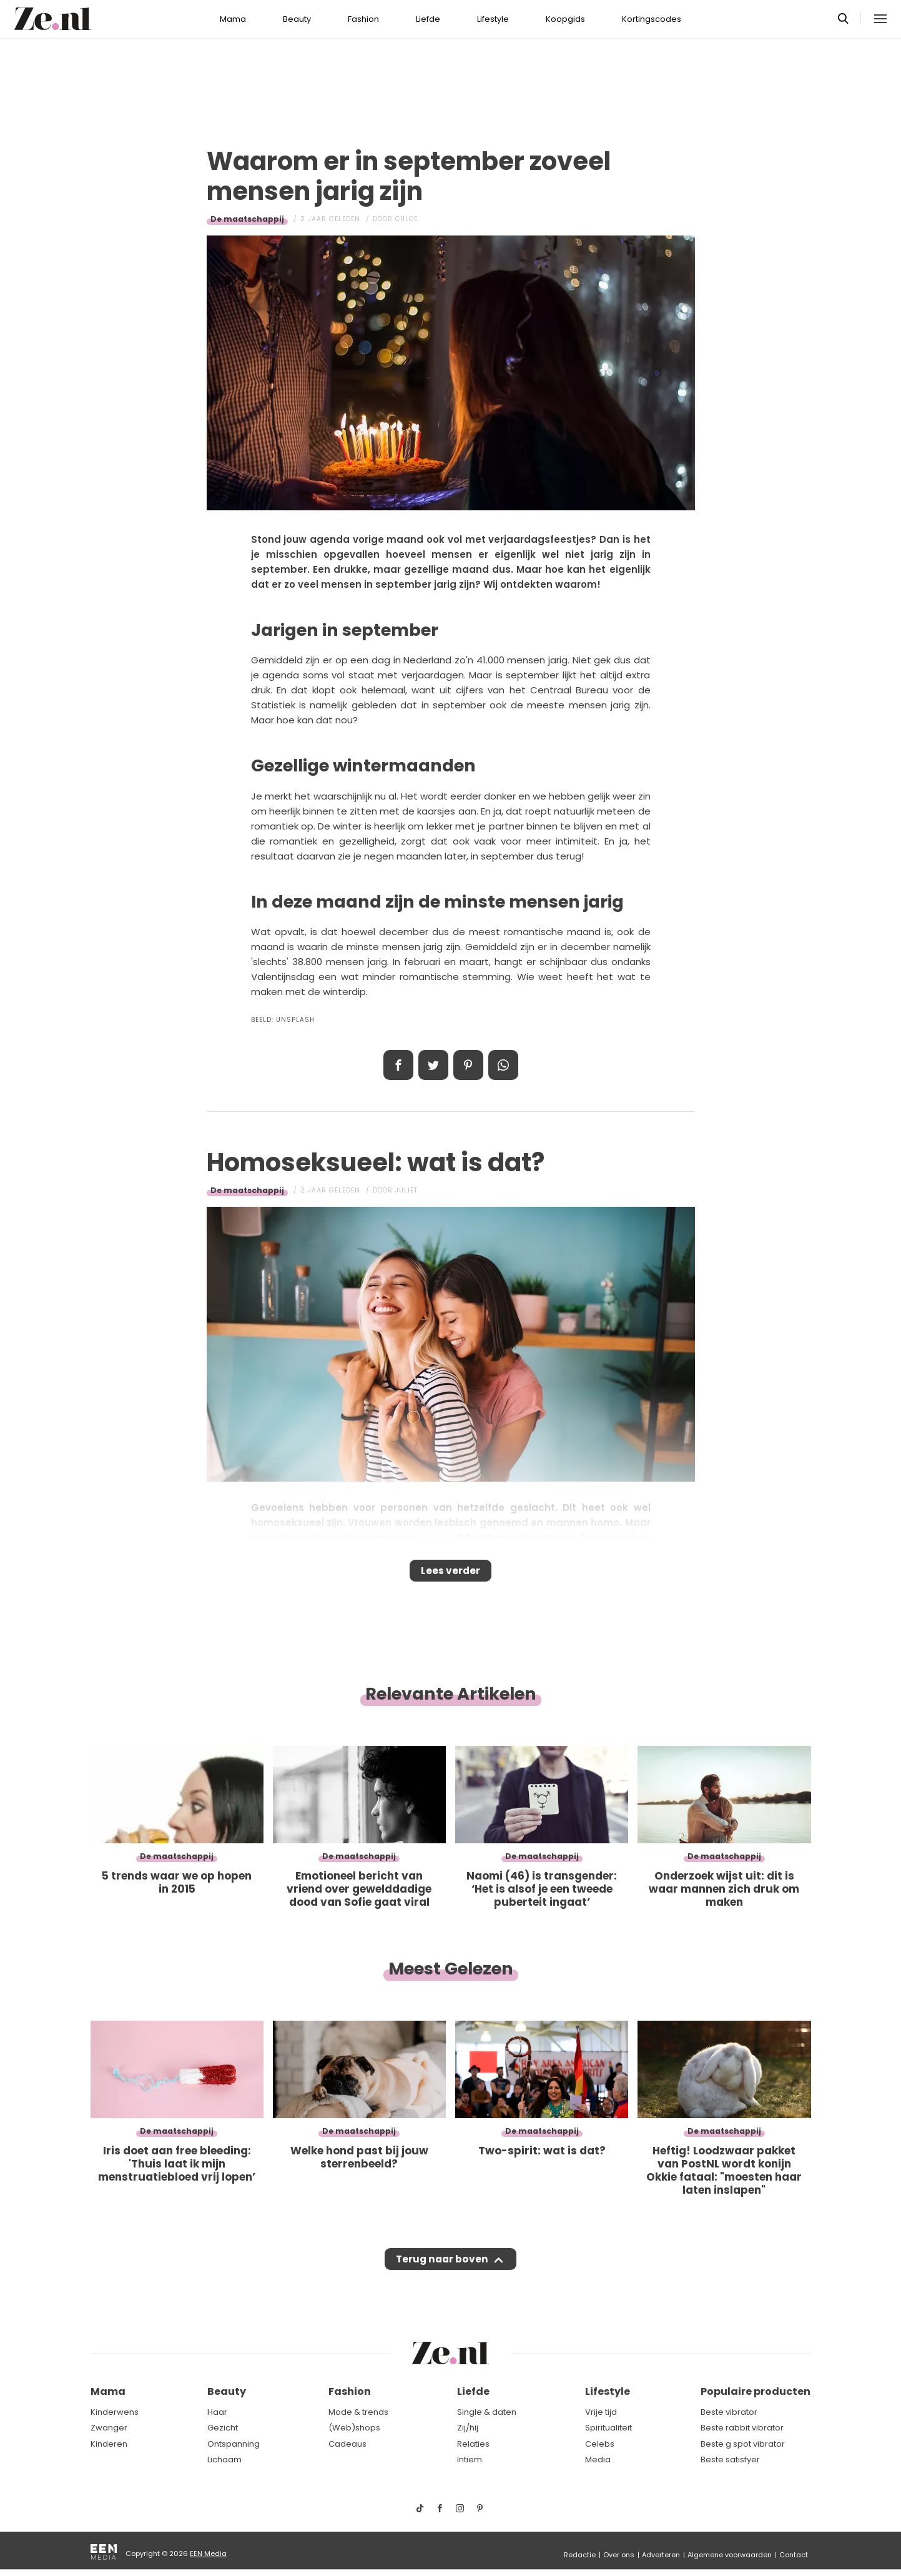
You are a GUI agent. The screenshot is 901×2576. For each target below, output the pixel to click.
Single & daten (486, 2412)
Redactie (580, 2555)
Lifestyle (493, 19)
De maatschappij (247, 219)
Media (598, 2459)
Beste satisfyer (730, 2459)
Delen (398, 1065)
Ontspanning (233, 2444)
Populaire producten (755, 2391)
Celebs (599, 2444)
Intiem (469, 2459)
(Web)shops (354, 2428)
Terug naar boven (442, 2271)
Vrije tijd (601, 2412)
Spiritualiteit (608, 2428)
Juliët (406, 1190)
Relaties (473, 2444)
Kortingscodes (651, 19)
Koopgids (565, 19)
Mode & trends (358, 2412)
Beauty (297, 19)
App (503, 1065)
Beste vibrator (729, 2412)
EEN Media (208, 2554)
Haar (217, 2412)
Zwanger (109, 2428)
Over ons (618, 2555)
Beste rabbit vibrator (742, 2428)
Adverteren (661, 2555)
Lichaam (224, 2459)
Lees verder (450, 1574)
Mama (233, 19)
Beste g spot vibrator (743, 2444)
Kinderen (109, 2444)
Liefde (428, 19)
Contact (793, 2555)
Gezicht (222, 2428)
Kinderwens (115, 2412)
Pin (468, 1065)
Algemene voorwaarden (729, 2555)
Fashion (363, 19)
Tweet (433, 1065)
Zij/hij (467, 2428)
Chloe (406, 219)
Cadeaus (347, 2444)
